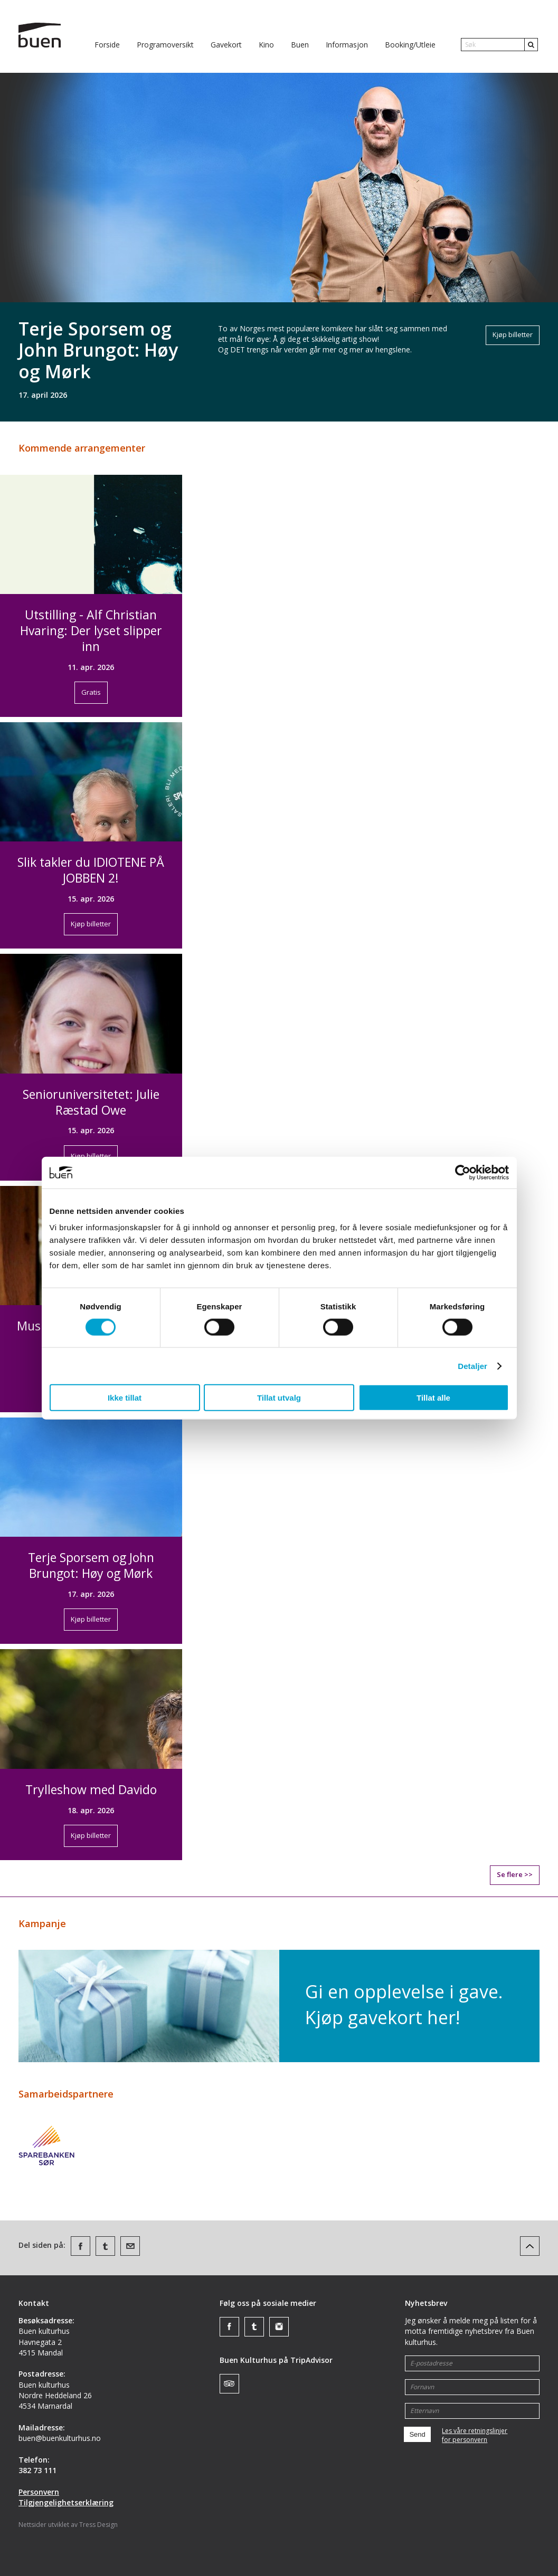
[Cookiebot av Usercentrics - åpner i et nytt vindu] (463, 1172)
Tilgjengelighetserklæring (66, 2502)
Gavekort (226, 45)
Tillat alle (433, 1397)
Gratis (91, 692)
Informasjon (347, 45)
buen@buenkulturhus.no (59, 2438)
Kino (266, 45)
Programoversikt (165, 45)
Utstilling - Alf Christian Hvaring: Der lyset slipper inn (91, 630)
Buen (300, 45)
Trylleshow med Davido (91, 1789)
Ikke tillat (124, 1397)
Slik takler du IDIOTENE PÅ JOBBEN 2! (90, 870)
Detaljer (472, 1365)
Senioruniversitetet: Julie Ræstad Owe (91, 1102)
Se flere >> (515, 1874)
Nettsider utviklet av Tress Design (68, 2524)
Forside (107, 45)
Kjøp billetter (513, 334)
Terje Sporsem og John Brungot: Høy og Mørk (98, 350)
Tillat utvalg (279, 1397)
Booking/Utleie (410, 45)
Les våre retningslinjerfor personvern (474, 2435)
